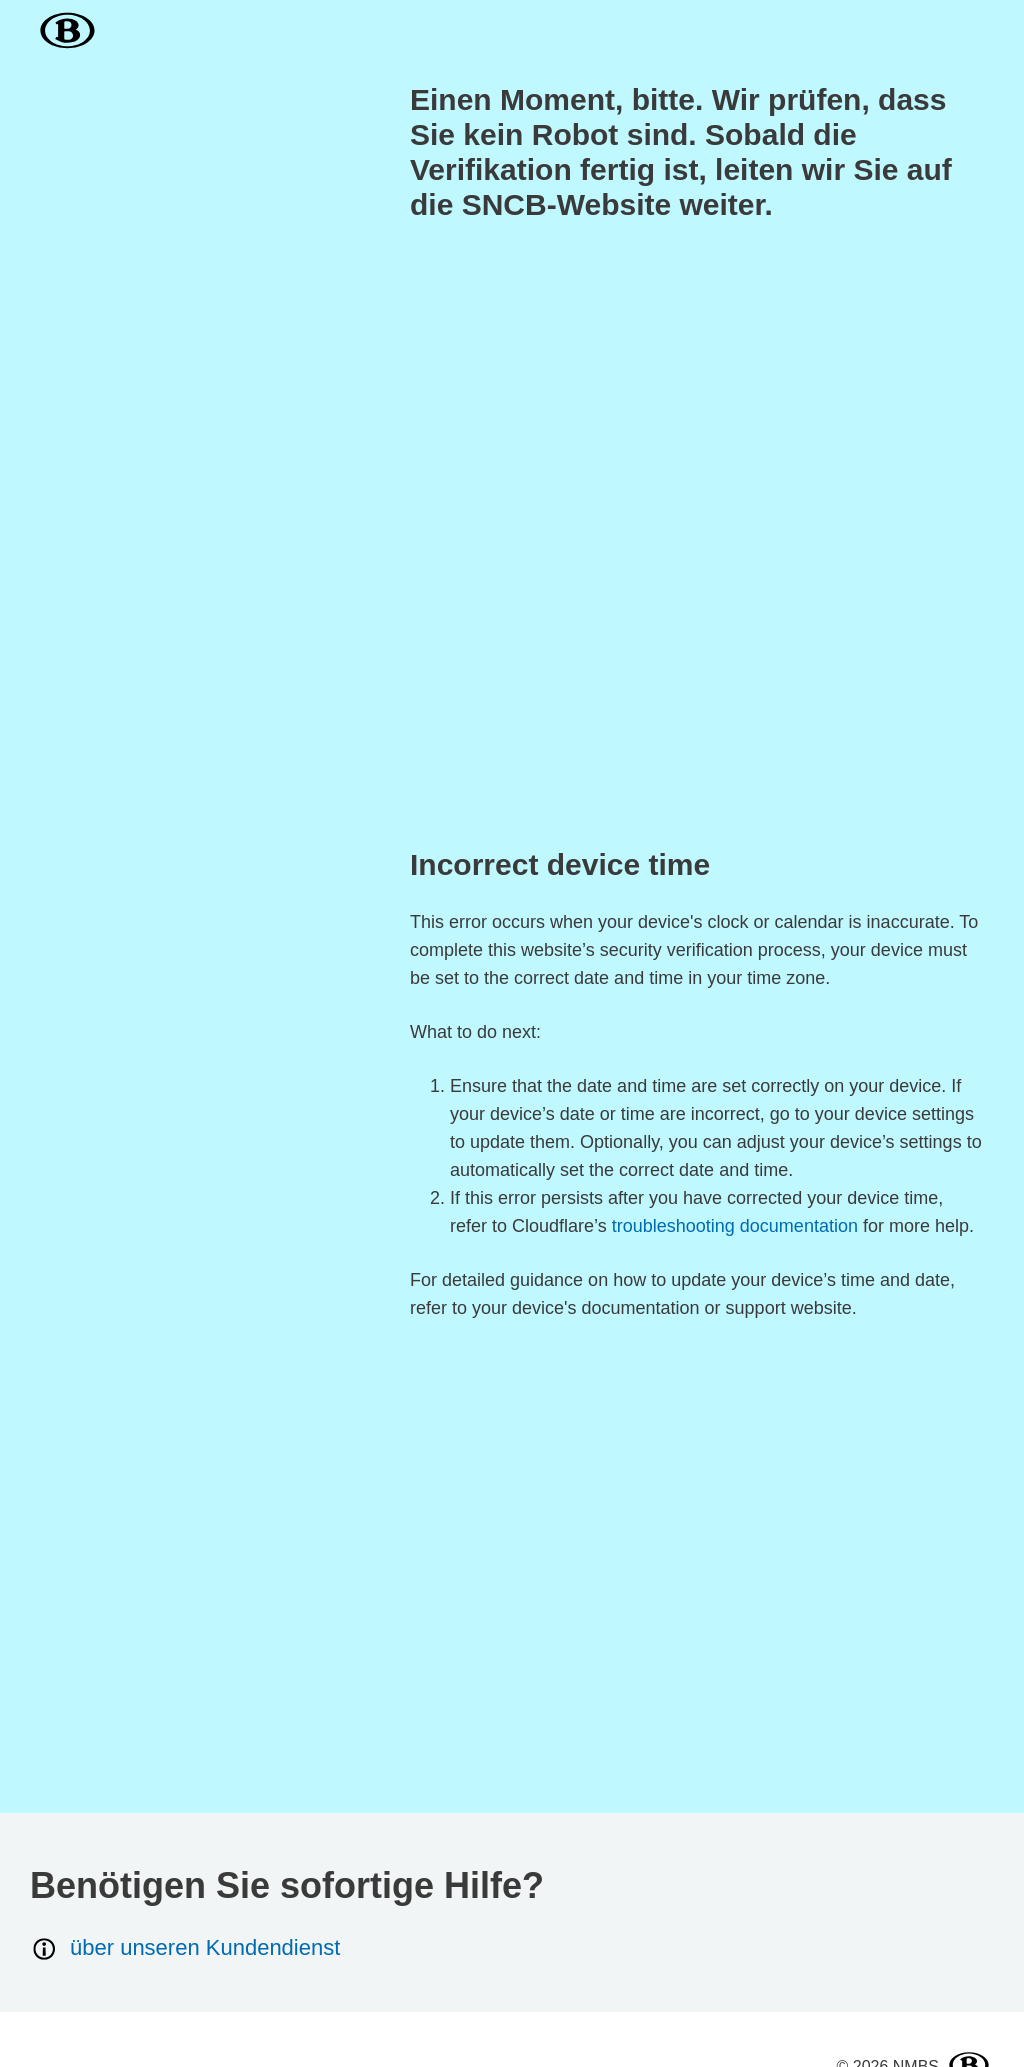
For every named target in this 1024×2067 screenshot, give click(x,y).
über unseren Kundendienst (185, 1948)
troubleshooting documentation (735, 1226)
